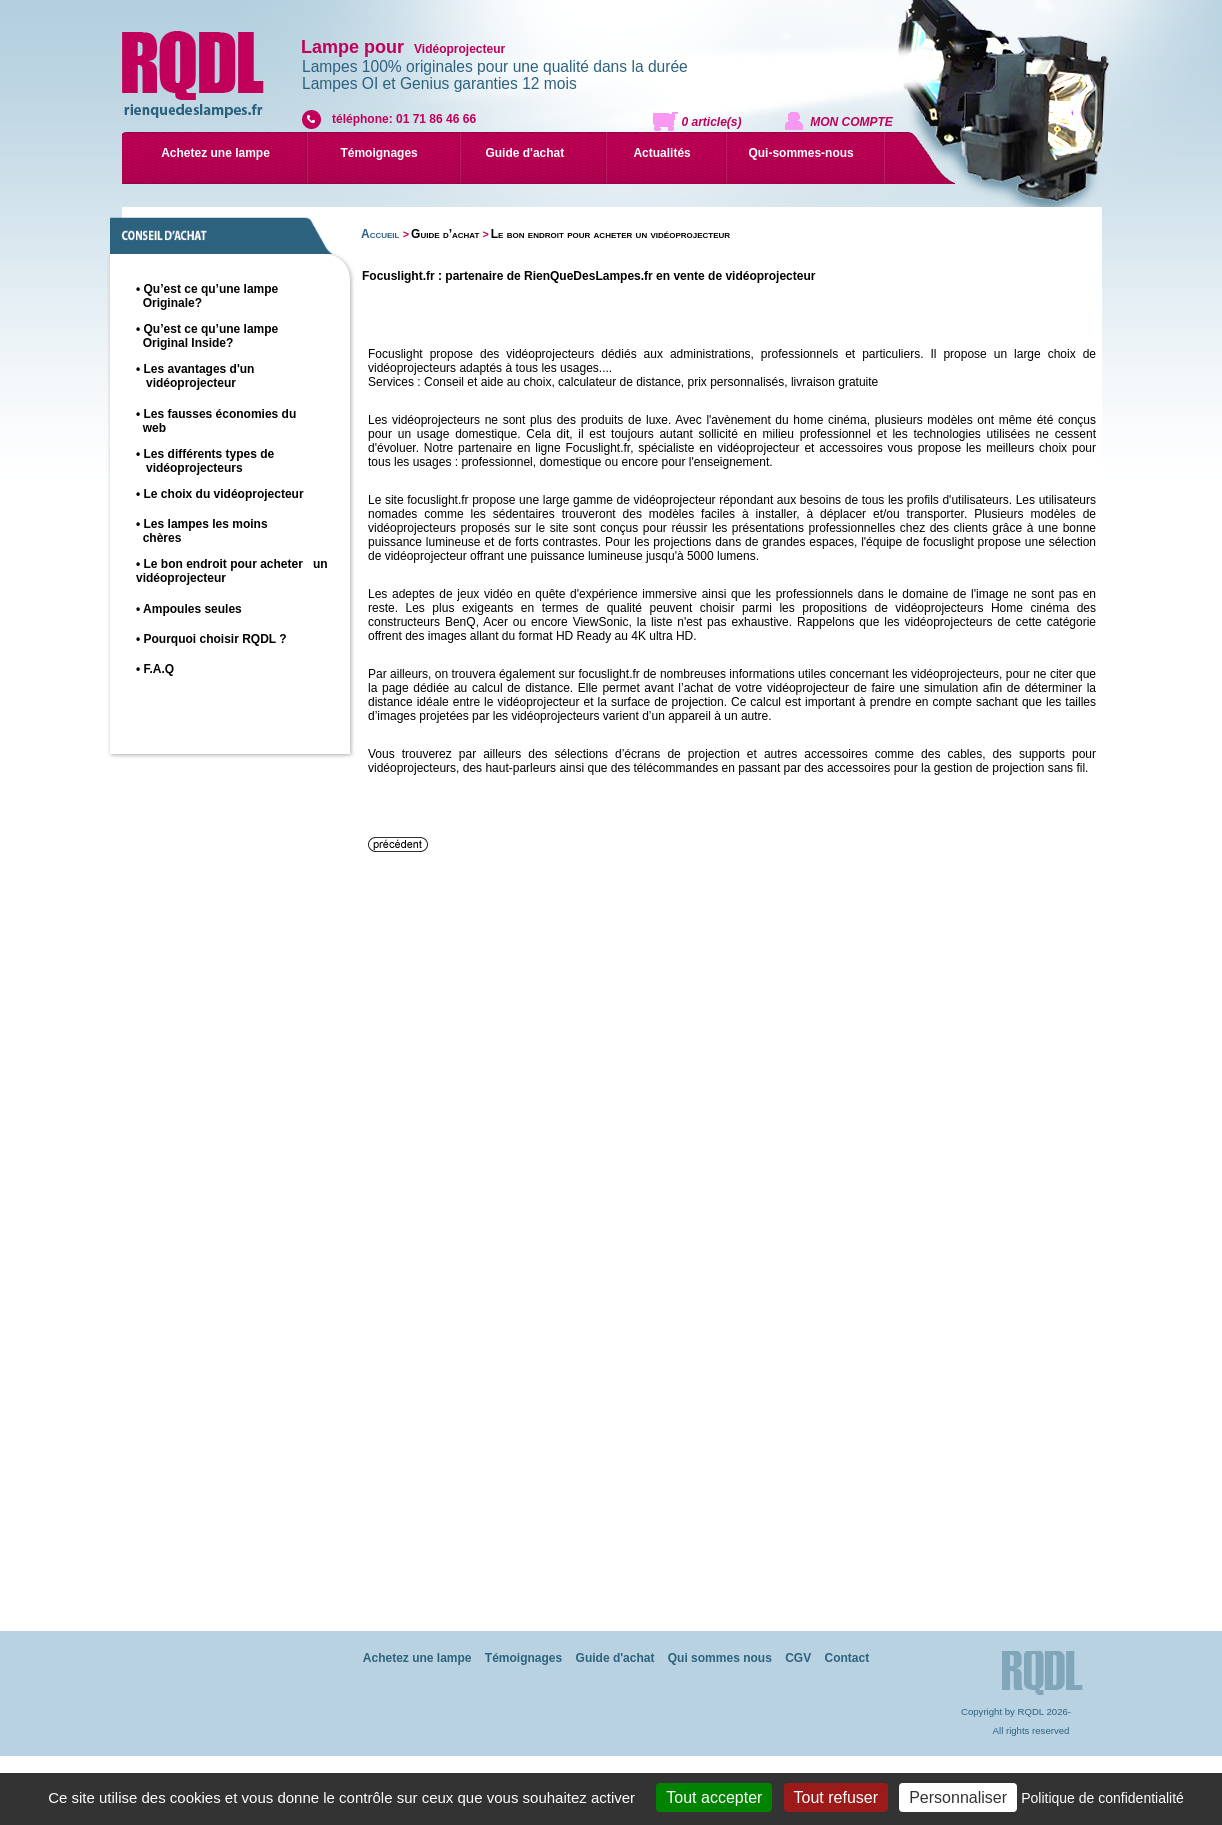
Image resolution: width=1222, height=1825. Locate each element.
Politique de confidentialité (1102, 1798)
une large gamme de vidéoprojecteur (617, 500)
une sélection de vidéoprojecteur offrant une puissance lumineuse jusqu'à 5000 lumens (732, 549)
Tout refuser (836, 1797)
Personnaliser (958, 1797)
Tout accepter (714, 1797)
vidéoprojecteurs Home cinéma (982, 608)
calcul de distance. (522, 688)
